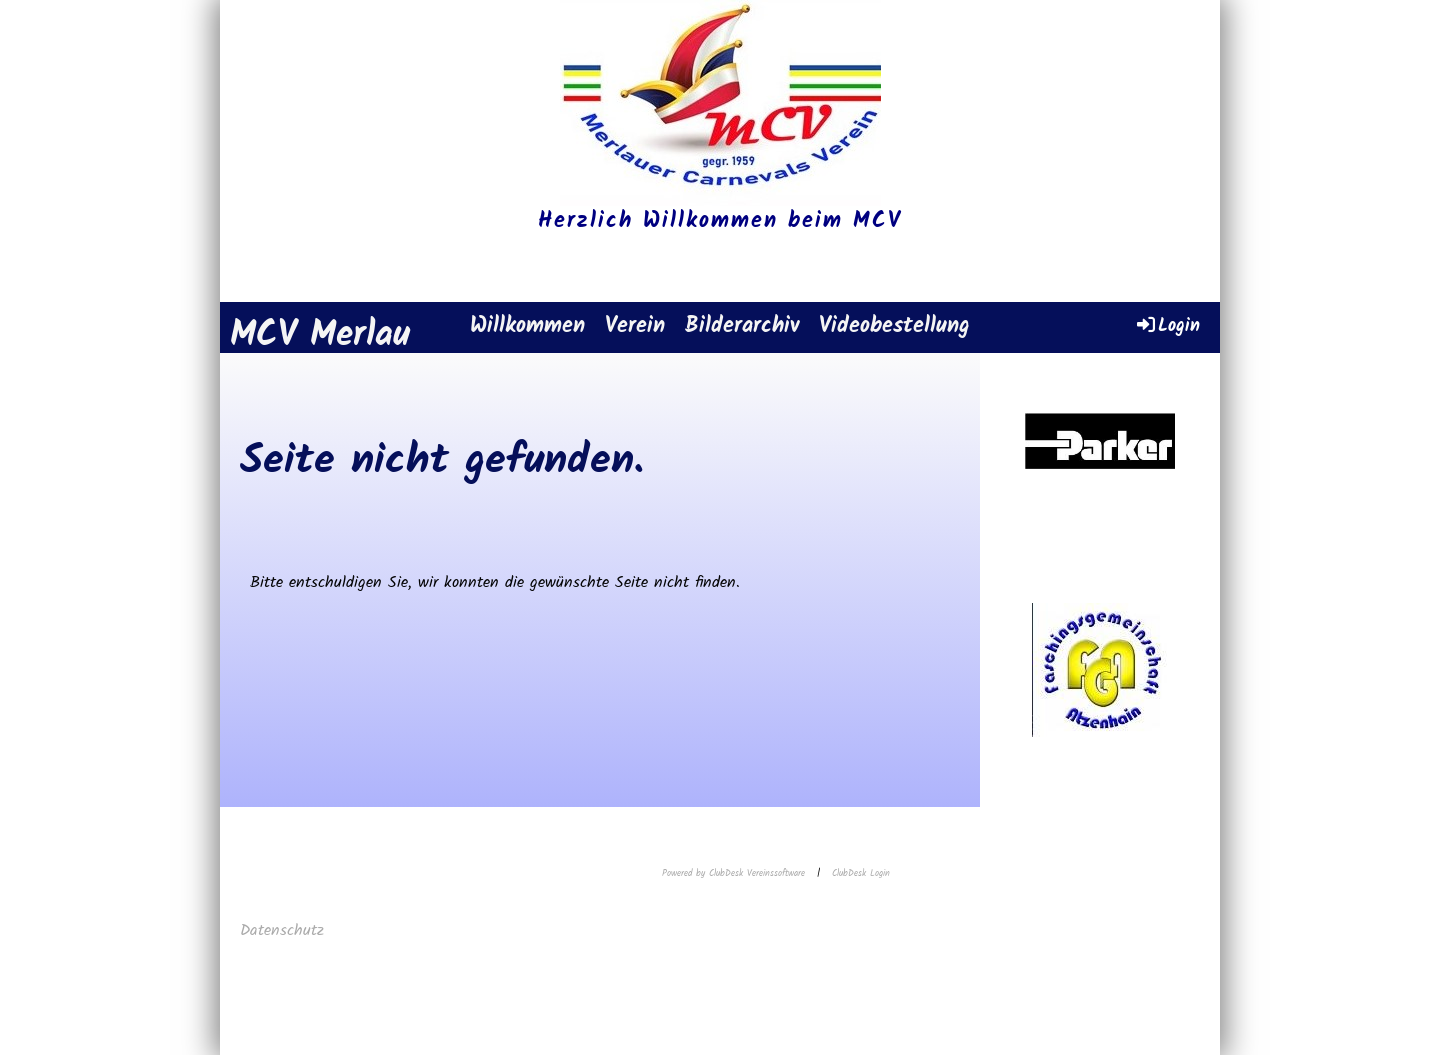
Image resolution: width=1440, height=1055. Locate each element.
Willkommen (527, 326)
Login (1167, 325)
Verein (635, 326)
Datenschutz (285, 930)
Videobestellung (894, 326)
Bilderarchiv (742, 326)
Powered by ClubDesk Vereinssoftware (733, 873)
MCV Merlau (320, 336)
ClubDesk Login (861, 873)
